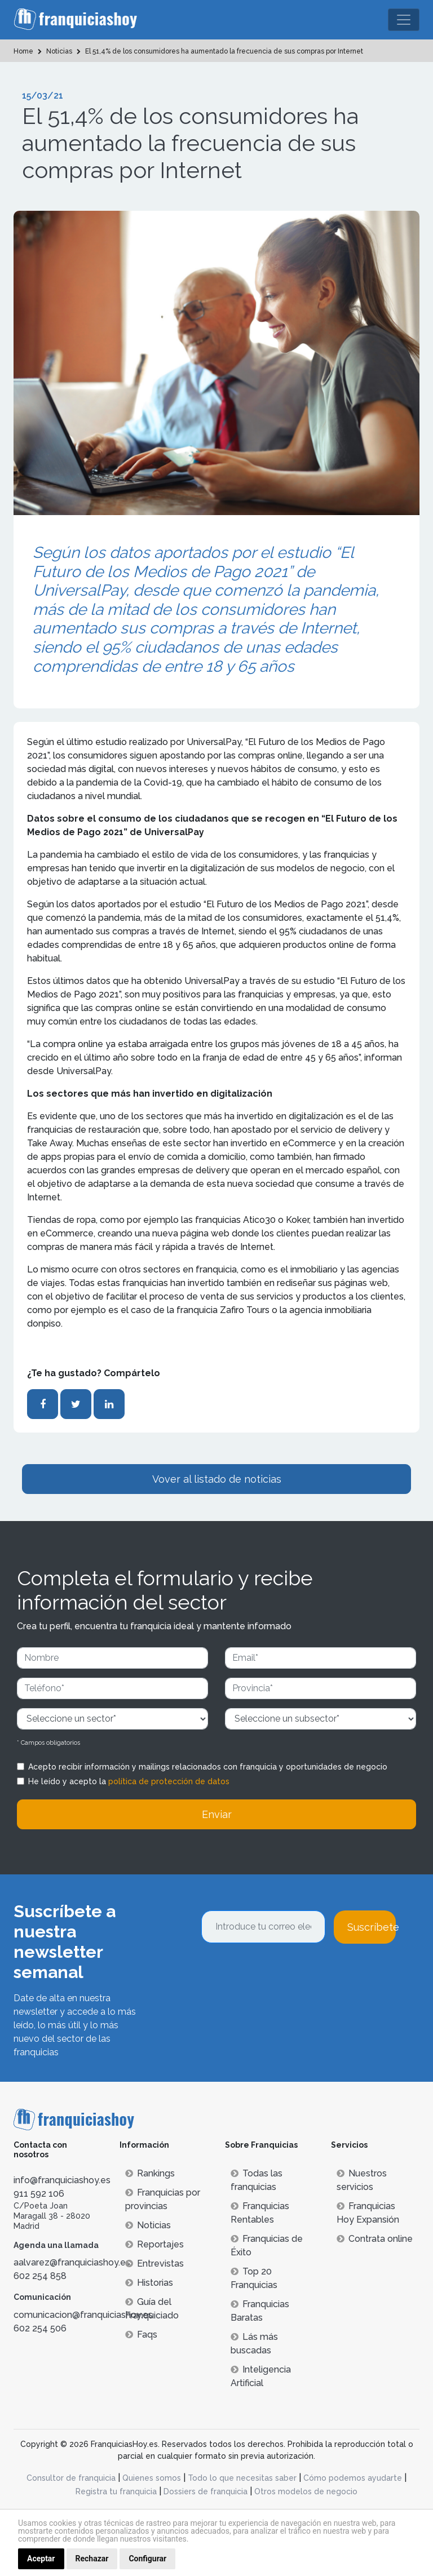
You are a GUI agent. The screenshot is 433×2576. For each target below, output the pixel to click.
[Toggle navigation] (403, 19)
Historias (149, 2282)
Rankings (150, 2173)
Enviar (217, 1814)
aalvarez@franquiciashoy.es (72, 2262)
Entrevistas (154, 2263)
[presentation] (287, 1974)
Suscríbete (371, 1927)
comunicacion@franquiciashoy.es (83, 2314)
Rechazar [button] (92, 2558)
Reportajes (154, 2244)
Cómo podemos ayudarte (352, 2477)
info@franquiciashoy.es (62, 2180)
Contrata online (375, 2238)
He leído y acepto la (128, 1781)
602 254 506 (40, 2328)
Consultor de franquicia (71, 2477)
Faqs (141, 2334)
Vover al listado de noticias (216, 1479)
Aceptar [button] (41, 2558)
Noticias (148, 2225)
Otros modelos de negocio (305, 2491)
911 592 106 (39, 2193)
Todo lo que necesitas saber (242, 2477)
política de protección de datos (168, 1781)
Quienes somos (151, 2477)
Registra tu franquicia (116, 2491)
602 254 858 (40, 2276)
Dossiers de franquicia (206, 2491)
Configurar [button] (147, 2558)
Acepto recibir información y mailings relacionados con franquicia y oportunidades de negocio (207, 1766)
